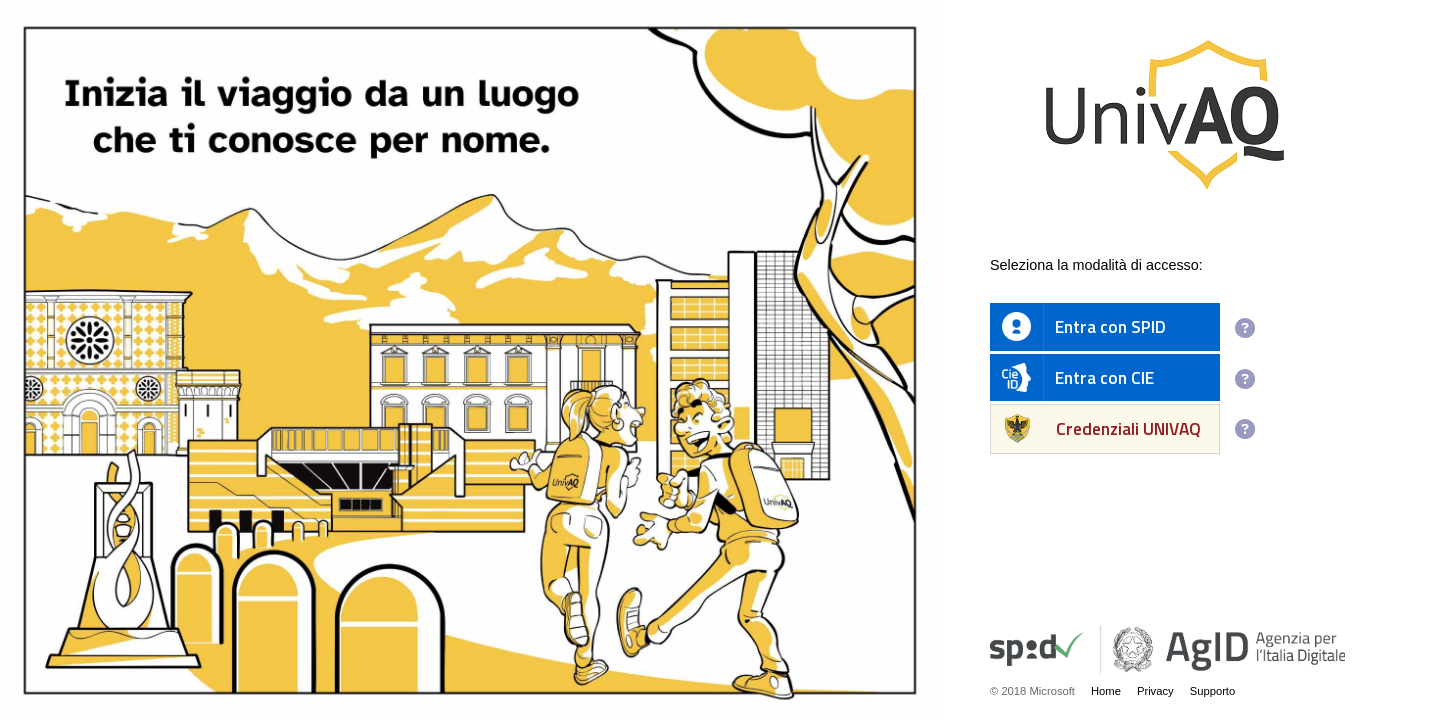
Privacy (1155, 691)
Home (1106, 691)
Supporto (1213, 691)
